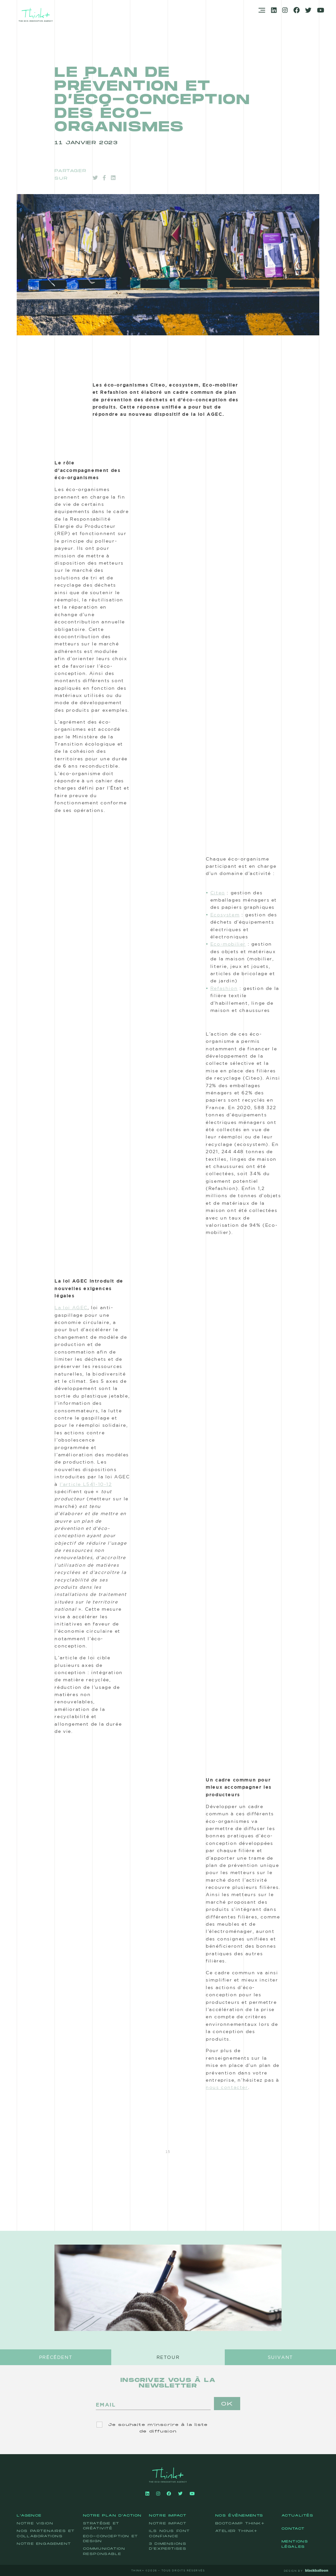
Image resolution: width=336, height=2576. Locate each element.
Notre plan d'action (112, 2516)
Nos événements (239, 2516)
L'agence (29, 2516)
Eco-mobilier (228, 944)
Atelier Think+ (236, 2531)
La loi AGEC (71, 1307)
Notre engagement (44, 2544)
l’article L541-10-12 (86, 1484)
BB (328, 2570)
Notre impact (167, 2516)
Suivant (280, 2357)
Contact (293, 2529)
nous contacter (227, 2087)
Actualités (298, 2516)
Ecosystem (225, 914)
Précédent (55, 2357)
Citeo (217, 892)
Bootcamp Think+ (240, 2523)
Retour (168, 2357)
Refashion (224, 988)
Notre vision (35, 2523)
